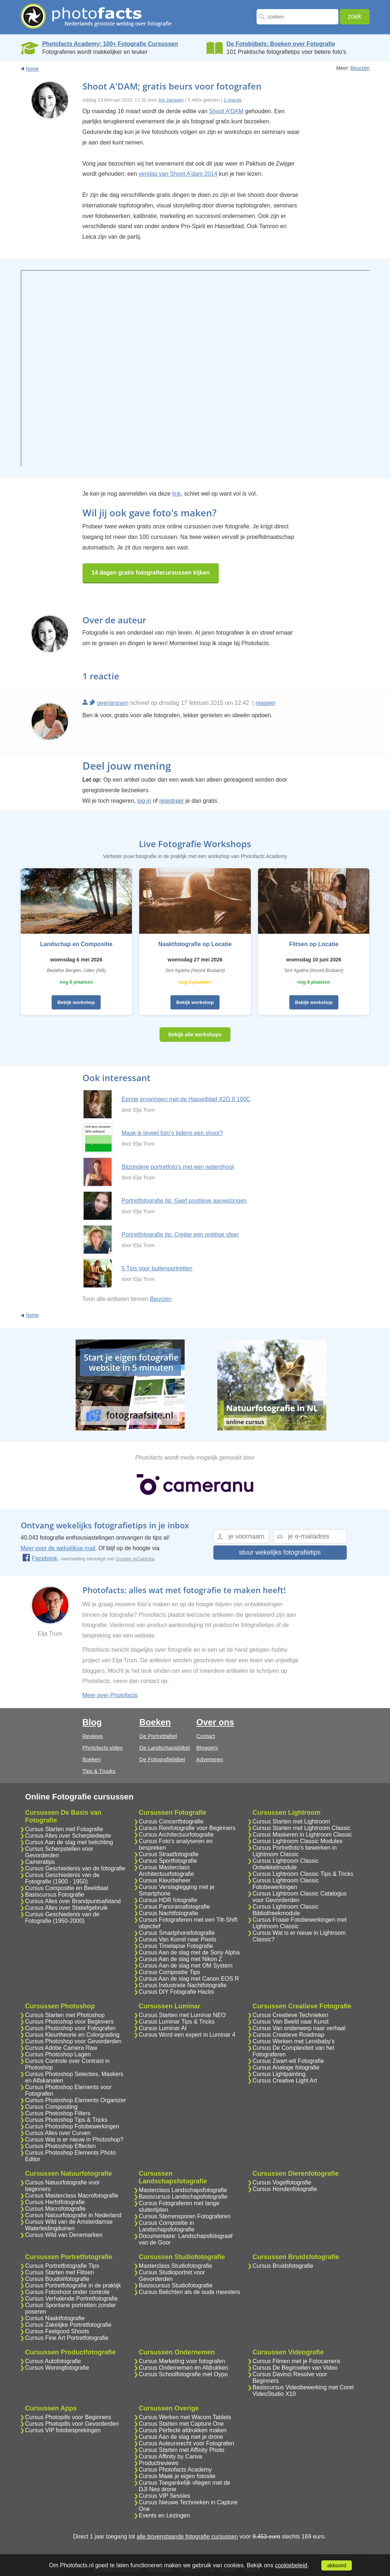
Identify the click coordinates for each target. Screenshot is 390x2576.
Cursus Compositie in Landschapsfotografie (166, 2226)
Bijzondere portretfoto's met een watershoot (178, 1167)
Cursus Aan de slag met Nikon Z (180, 1959)
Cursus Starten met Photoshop (65, 2015)
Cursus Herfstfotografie (55, 2202)
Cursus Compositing (51, 2107)
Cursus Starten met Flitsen (59, 2272)
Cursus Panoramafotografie (174, 1907)
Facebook (39, 1558)
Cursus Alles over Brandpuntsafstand (73, 1901)
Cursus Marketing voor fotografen (182, 2361)
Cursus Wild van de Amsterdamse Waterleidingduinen (69, 2225)
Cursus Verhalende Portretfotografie (71, 2298)
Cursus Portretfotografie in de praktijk (73, 2285)
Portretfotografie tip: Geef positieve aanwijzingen (184, 1201)
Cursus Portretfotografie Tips (62, 2266)
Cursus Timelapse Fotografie (176, 1946)
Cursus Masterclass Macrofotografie (71, 2195)
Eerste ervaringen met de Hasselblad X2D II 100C (186, 1099)
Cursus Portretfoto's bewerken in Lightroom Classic (295, 1851)
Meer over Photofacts (110, 1695)
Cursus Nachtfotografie (168, 1913)
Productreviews (158, 2463)
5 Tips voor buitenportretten (157, 1268)
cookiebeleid (291, 2565)
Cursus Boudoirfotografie (57, 2279)
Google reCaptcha (135, 1558)
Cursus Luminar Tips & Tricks (176, 2022)
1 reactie (233, 100)
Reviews (93, 1736)
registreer (171, 801)
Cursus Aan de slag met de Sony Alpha (189, 1952)
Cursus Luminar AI (163, 2028)
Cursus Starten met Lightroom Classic (301, 1828)
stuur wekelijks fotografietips (280, 1552)
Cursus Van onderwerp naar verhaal (299, 2028)
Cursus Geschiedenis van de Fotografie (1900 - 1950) (62, 1878)
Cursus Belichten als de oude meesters (189, 2292)
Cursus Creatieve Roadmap (288, 2035)
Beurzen (359, 68)
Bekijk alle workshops (194, 1034)
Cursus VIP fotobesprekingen (63, 2430)
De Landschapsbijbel (164, 1748)
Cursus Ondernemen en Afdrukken (183, 2368)
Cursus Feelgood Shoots (57, 2331)
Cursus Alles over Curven (58, 2133)
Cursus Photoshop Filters (58, 2113)
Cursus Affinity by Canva (170, 2456)
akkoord (336, 2565)
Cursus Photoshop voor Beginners (69, 2022)
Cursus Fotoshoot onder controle (67, 2292)
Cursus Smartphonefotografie (177, 1933)
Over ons (215, 1722)
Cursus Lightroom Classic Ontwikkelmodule (286, 1864)
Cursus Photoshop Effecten (60, 2146)
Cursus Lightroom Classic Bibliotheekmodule (286, 1910)
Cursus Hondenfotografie (285, 2189)
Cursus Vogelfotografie (282, 2182)
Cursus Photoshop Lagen (58, 2054)
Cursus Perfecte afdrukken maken (183, 2430)
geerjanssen (112, 703)
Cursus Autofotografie (53, 2361)
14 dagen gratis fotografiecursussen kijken (151, 572)
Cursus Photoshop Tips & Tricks (66, 2120)
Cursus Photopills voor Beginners (68, 2417)
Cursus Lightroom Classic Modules (297, 1841)
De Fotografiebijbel (162, 1759)
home (32, 69)
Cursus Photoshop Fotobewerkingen (72, 2126)
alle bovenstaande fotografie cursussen (187, 2536)
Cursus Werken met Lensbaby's (294, 2041)
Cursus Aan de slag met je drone (181, 2437)
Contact (205, 1736)
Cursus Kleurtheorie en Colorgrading (72, 2035)
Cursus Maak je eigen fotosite (177, 2476)
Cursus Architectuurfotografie (176, 1834)
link (176, 494)
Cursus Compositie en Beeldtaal (66, 1888)
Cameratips (40, 1862)
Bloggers (207, 1748)
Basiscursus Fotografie (54, 1895)
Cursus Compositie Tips (169, 1972)
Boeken (92, 1759)
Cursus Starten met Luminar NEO (182, 2015)
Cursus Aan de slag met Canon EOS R (189, 1979)
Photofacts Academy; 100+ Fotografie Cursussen (110, 44)
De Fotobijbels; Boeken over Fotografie (280, 44)
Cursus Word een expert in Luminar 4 (187, 2035)
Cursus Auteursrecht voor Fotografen (186, 2443)
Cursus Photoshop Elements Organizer (75, 2100)
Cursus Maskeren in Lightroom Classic (302, 1834)
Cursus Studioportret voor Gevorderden (172, 2275)
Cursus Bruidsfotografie (283, 2266)
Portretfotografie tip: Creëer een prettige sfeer (180, 1234)
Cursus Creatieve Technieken (291, 2015)
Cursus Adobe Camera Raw (61, 2048)
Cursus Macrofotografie (55, 2209)
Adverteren (209, 1759)
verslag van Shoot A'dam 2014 (177, 174)
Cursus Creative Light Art (285, 2080)
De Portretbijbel (158, 1736)
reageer (266, 703)
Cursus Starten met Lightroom (291, 1821)
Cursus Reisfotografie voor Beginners (187, 1828)
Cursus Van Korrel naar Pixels (177, 1939)
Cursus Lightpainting (279, 2074)
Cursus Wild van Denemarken (63, 2235)
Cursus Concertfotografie (171, 1821)
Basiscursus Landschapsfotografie (183, 2197)
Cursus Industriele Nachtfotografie (183, 1985)
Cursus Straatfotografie (169, 1854)
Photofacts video (103, 1748)
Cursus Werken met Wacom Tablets (185, 2417)
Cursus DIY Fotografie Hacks (176, 1992)
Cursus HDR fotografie (168, 1900)
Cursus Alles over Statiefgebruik (66, 1908)
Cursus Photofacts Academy (175, 2469)
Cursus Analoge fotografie (286, 2067)
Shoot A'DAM (226, 111)
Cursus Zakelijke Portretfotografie (68, 2325)
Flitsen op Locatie (313, 944)
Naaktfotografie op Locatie (195, 944)
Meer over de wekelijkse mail (58, 1548)
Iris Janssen (171, 100)
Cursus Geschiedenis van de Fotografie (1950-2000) (62, 1917)
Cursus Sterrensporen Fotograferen (185, 2216)
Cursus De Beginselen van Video (295, 2368)
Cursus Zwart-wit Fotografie (288, 2061)
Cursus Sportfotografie (168, 1861)
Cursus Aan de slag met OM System (186, 1965)
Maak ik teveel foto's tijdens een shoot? (172, 1133)
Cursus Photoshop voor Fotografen (70, 2028)
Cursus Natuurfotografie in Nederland (73, 2215)
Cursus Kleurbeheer (164, 1880)
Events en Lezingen (164, 2515)
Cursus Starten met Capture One (181, 2424)
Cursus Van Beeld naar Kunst (291, 2022)
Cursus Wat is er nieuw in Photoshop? (74, 2139)
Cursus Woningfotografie (57, 2368)
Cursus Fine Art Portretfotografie (66, 2338)
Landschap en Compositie (76, 944)
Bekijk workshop (76, 1002)
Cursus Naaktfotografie (55, 2318)
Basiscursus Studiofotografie (176, 2285)
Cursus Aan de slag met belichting (69, 1842)
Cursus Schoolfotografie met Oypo (183, 2374)
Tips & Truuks (99, 1771)
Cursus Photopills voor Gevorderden (72, 2424)
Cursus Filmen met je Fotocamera (296, 2361)
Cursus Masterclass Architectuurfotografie (166, 1870)
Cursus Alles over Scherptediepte (68, 1836)
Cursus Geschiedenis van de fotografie (75, 1868)
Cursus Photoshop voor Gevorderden (73, 2041)
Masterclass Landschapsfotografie (183, 2190)
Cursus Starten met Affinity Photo (181, 2450)
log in (144, 801)
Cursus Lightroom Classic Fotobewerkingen (286, 1883)
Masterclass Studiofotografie (175, 2266)
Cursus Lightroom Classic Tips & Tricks (303, 1874)
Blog (92, 1722)
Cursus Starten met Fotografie (64, 1829)
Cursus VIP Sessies (164, 2496)
